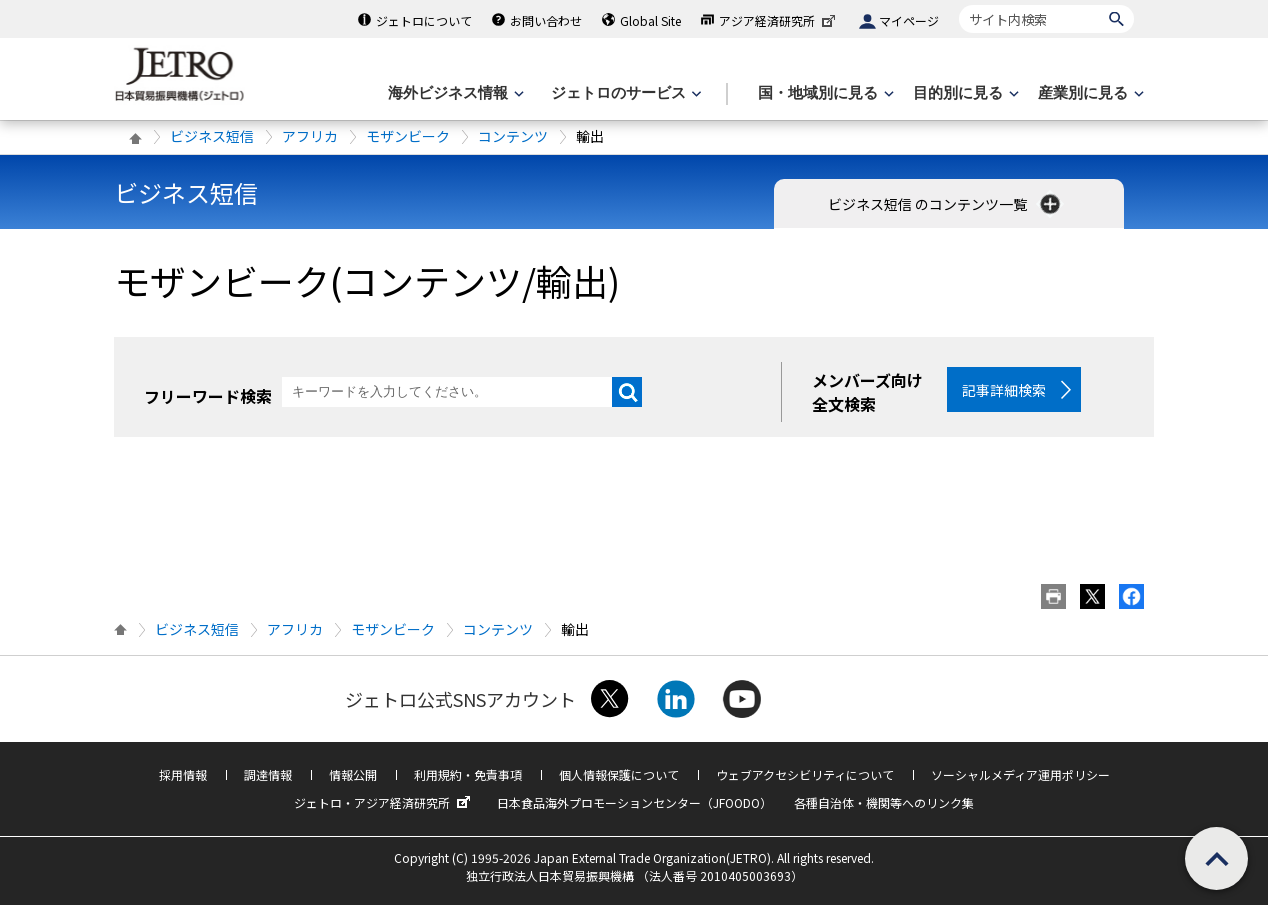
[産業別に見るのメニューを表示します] (1089, 93)
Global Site (650, 20)
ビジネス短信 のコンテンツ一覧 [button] (946, 204)
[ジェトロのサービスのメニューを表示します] (624, 93)
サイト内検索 (958, 4)
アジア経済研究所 (779, 20)
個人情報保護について (619, 783)
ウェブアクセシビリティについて (805, 783)
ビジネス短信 (212, 136)
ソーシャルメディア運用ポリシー (1020, 783)
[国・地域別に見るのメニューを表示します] (824, 93)
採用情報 (183, 783)
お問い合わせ (546, 20)
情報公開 (353, 783)
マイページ (909, 20)
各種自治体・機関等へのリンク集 (884, 811)
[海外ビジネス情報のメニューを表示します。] (454, 93)
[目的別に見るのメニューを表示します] (964, 93)
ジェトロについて (424, 20)
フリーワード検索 (208, 396)
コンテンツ (513, 136)
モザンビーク (408, 136)
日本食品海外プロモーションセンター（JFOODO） (634, 811)
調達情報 (268, 783)
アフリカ (310, 136)
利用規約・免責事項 (468, 783)
